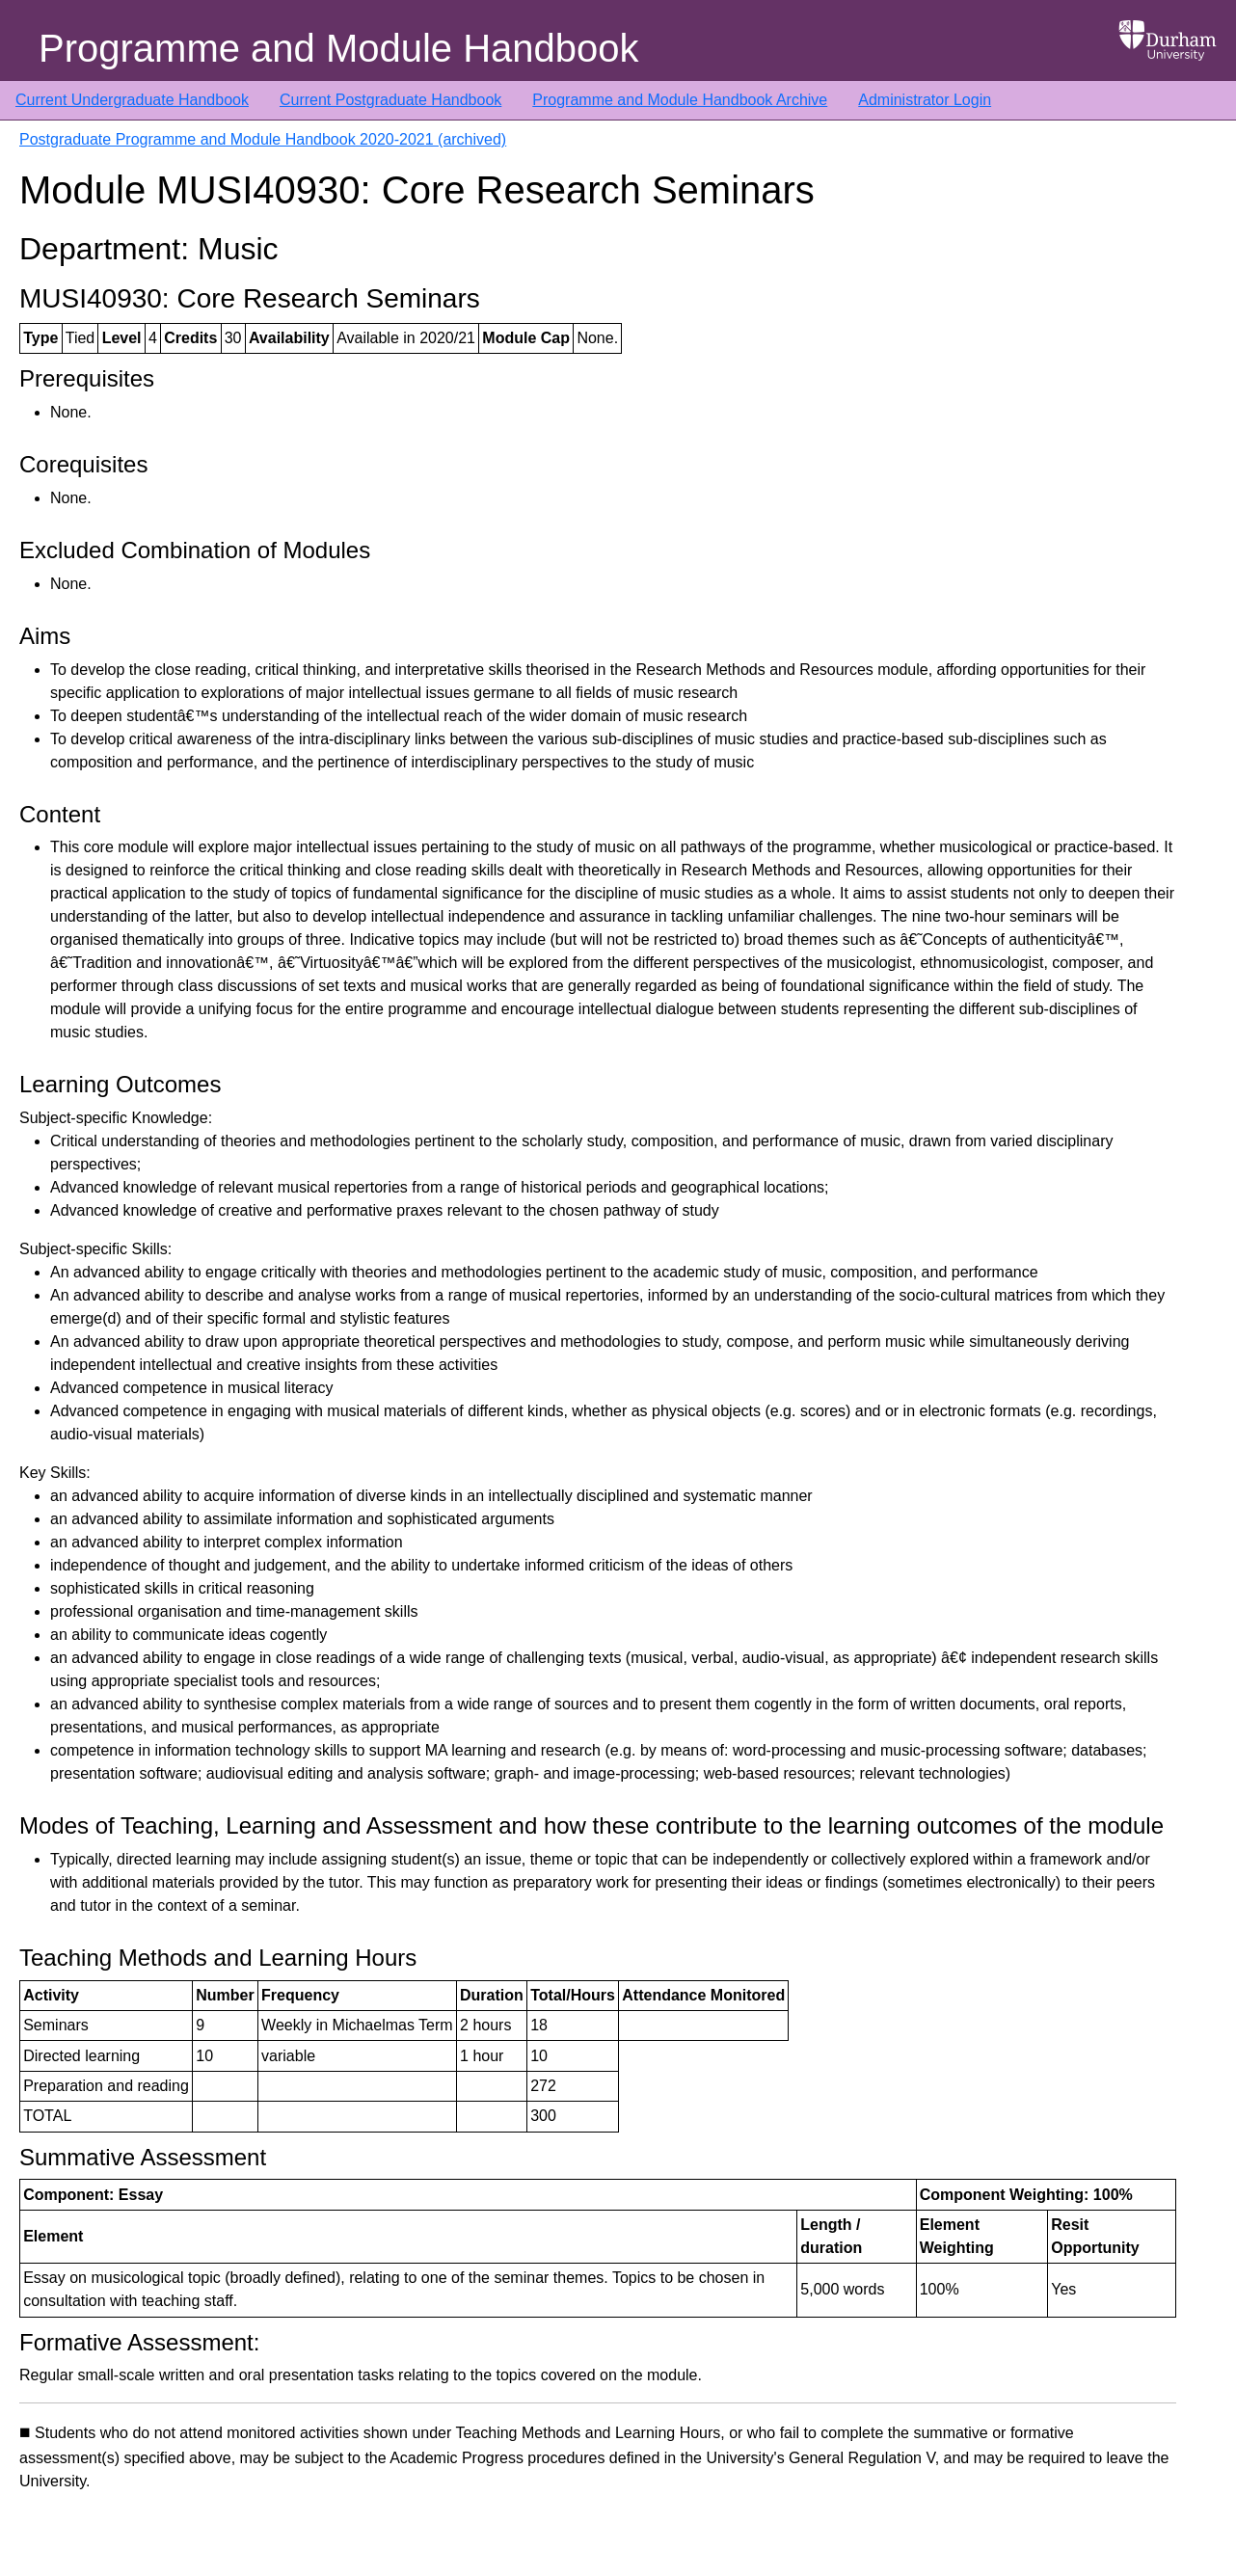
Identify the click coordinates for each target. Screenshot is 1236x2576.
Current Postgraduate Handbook (390, 100)
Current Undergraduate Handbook (132, 100)
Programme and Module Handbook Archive (679, 100)
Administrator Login (924, 100)
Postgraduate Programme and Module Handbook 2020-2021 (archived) (262, 139)
